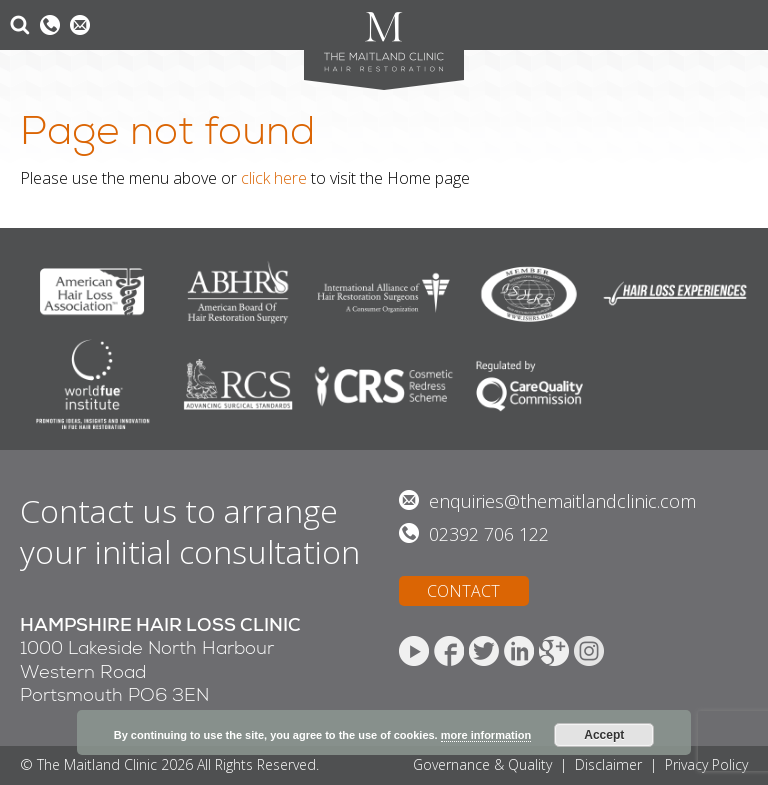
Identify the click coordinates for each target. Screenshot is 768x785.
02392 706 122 (489, 534)
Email (80, 25)
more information (486, 735)
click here (274, 178)
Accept (604, 735)
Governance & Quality (482, 764)
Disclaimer (608, 764)
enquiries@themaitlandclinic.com (562, 501)
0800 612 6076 (50, 25)
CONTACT (463, 591)
